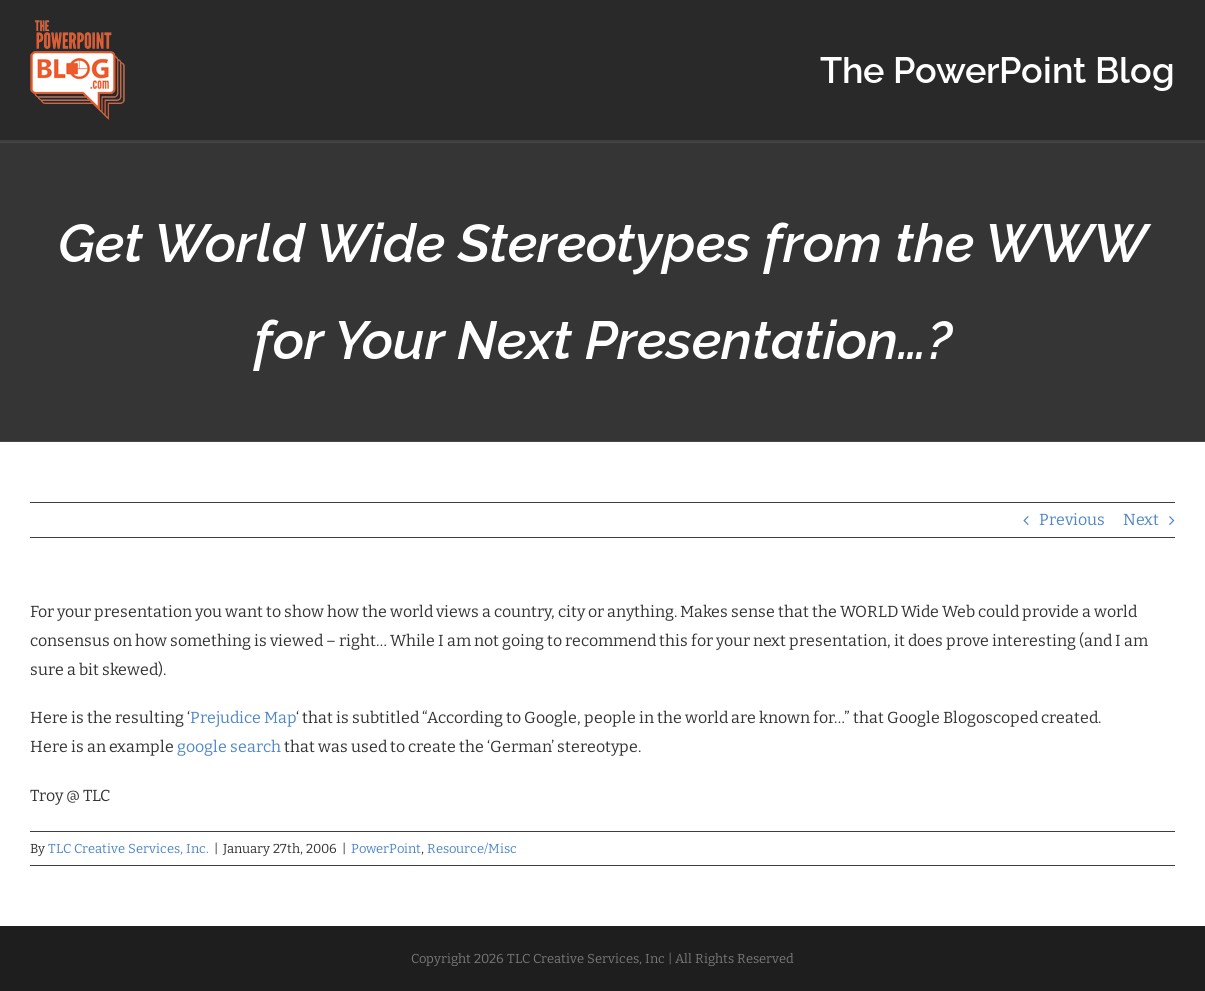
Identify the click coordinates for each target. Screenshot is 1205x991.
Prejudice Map (243, 717)
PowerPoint (386, 848)
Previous (1072, 519)
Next (1141, 519)
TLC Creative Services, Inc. (128, 848)
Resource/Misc (472, 848)
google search (229, 746)
